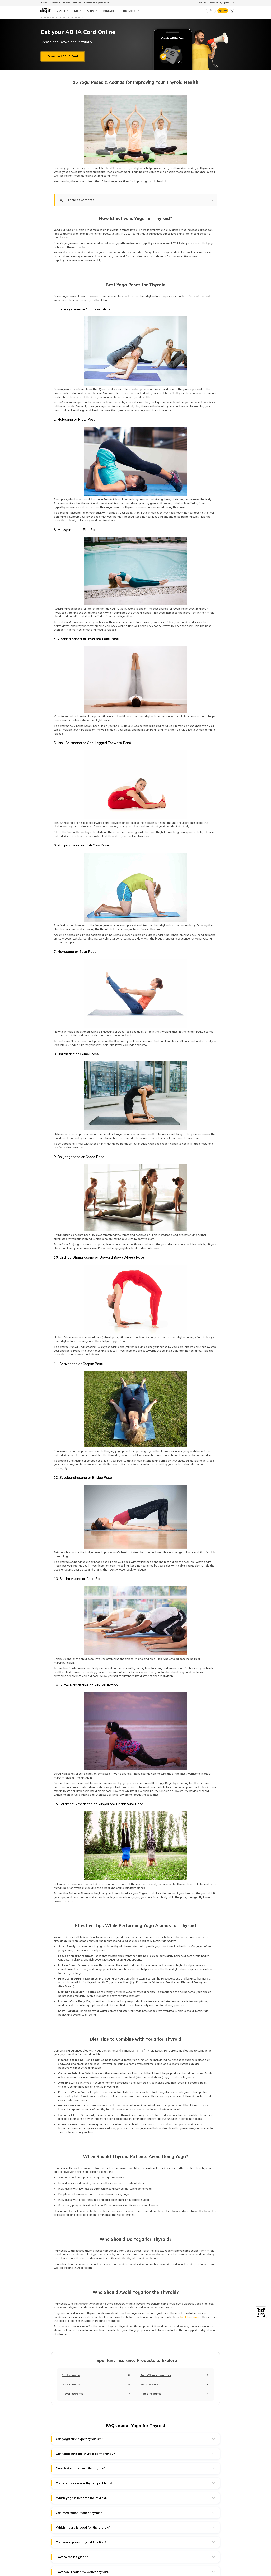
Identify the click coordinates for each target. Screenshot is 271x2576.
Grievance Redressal (50, 2)
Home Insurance (150, 2393)
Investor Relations (72, 2)
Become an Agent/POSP (96, 2)
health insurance (191, 2317)
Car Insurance (71, 2375)
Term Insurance (150, 2384)
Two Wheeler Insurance (155, 2375)
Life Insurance (71, 2384)
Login (224, 10)
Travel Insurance (72, 2393)
